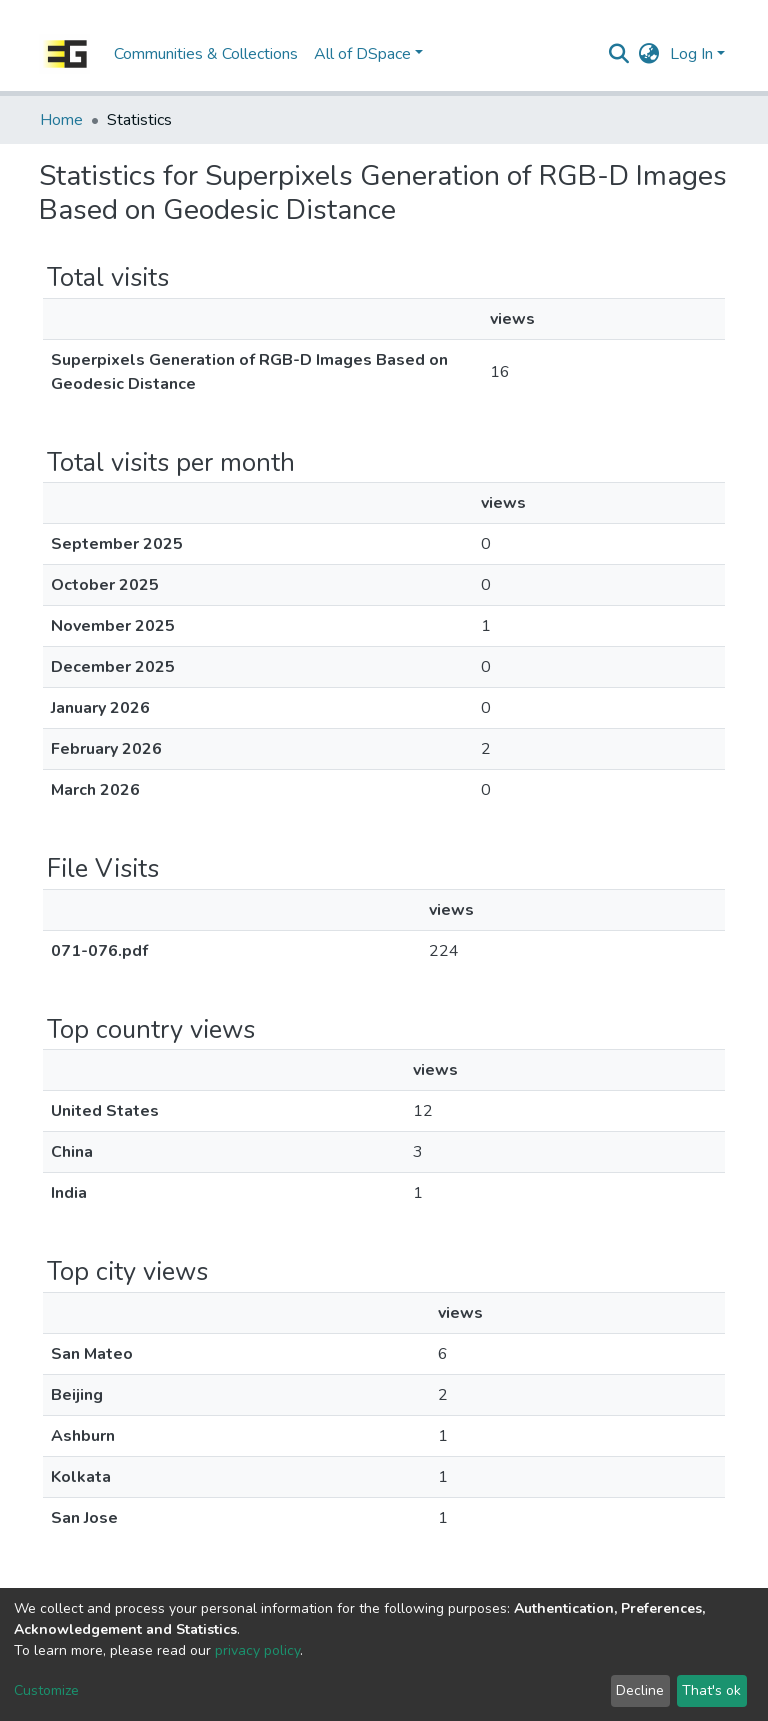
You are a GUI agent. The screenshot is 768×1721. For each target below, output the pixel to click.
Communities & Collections (206, 54)
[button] (649, 54)
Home (61, 120)
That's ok (711, 1690)
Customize (46, 1690)
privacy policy (257, 1650)
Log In (691, 54)
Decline (640, 1690)
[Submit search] (619, 54)
